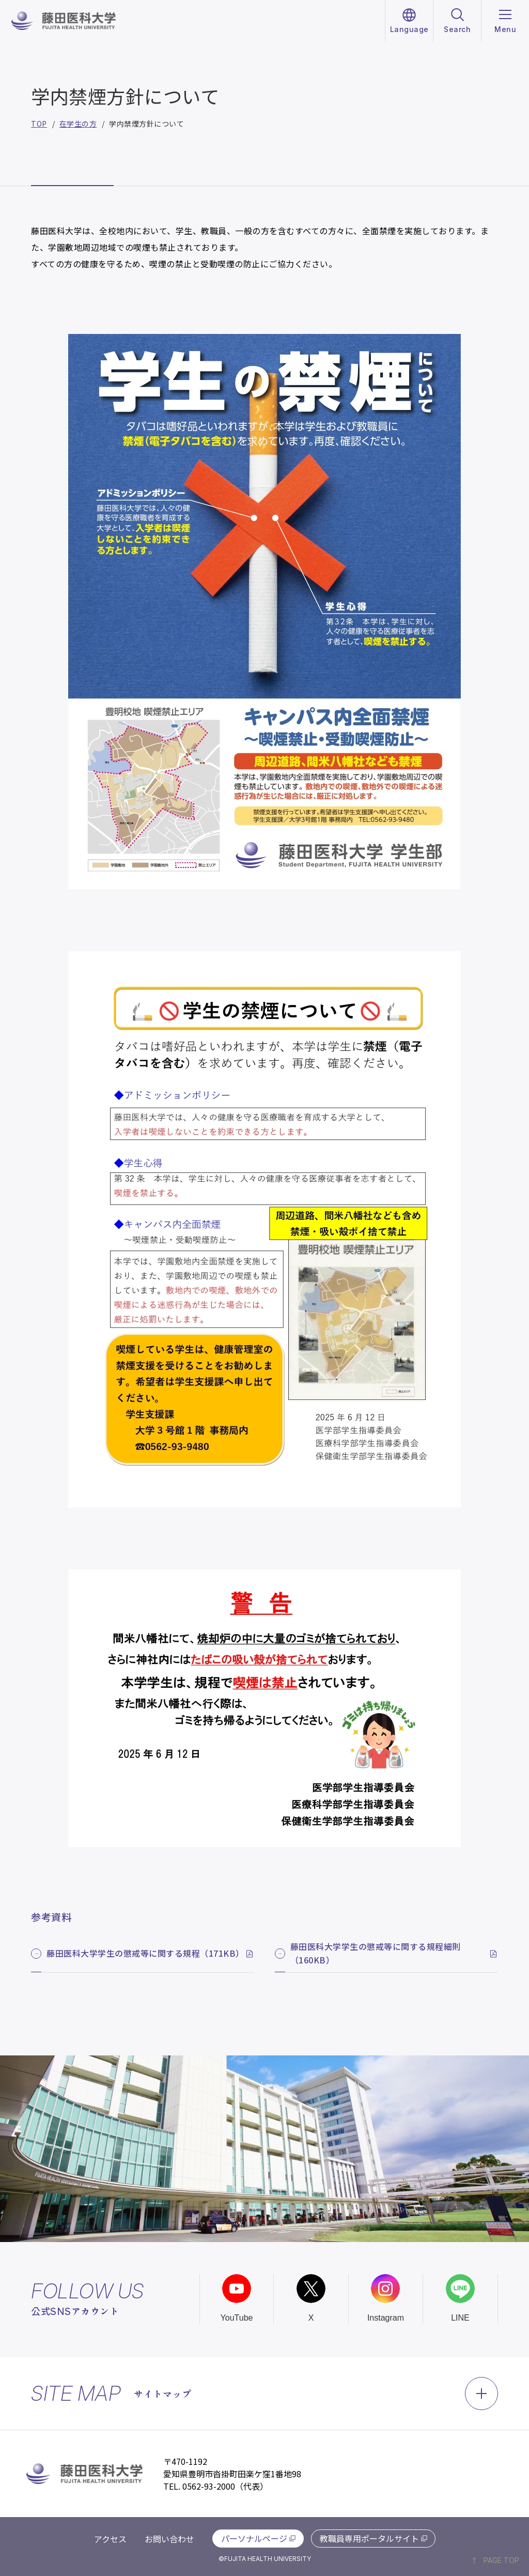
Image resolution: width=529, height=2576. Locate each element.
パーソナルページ (254, 2538)
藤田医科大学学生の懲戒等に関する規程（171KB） (145, 1953)
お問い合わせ (169, 2539)
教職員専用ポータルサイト (369, 2538)
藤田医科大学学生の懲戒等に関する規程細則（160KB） (375, 1953)
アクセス (110, 2539)
